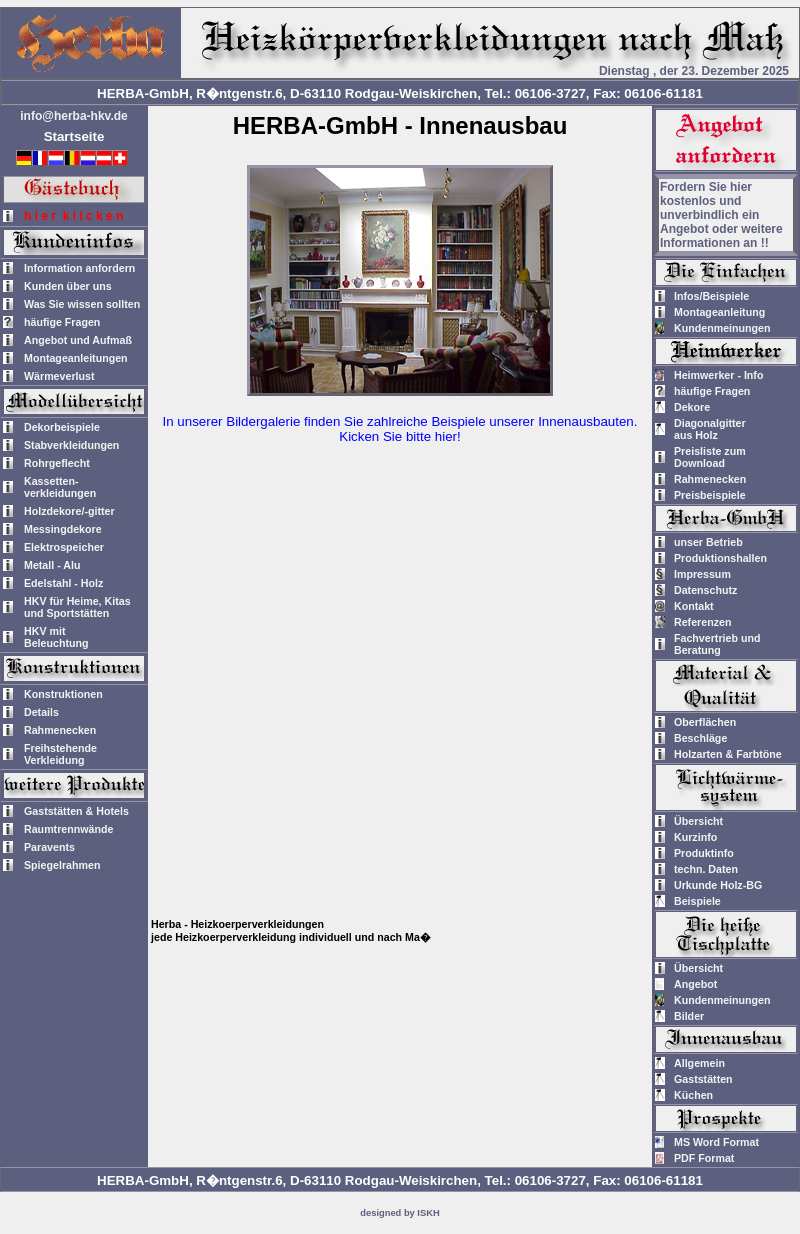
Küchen (693, 1095)
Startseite (74, 136)
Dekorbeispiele (62, 427)
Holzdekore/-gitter (69, 511)
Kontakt (694, 606)
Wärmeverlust (59, 376)
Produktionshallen (720, 558)
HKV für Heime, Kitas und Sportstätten (77, 607)
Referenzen (702, 622)
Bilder (689, 1016)
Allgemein (699, 1063)
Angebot (695, 984)
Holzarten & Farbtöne (728, 754)
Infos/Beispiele (711, 296)
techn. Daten (706, 869)
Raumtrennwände (68, 829)
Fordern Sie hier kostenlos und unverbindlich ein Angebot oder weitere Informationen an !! (721, 215)
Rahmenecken (60, 730)
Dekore (692, 407)
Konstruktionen (63, 694)
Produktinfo (704, 853)
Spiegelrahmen (62, 865)
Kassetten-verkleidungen (60, 487)
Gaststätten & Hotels (76, 811)
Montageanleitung (719, 312)
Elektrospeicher (64, 547)
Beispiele (697, 901)
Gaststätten (703, 1079)
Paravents (49, 847)
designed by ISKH (399, 1213)
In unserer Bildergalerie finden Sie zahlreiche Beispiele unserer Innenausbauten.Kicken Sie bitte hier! (400, 429)
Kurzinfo (695, 837)
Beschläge (700, 738)
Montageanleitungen (76, 358)
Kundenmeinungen (722, 328)
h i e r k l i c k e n (73, 216)
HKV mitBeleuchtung (56, 637)
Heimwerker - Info (718, 375)
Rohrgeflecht (57, 463)
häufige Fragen (62, 322)
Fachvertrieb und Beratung (717, 644)
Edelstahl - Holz (63, 583)
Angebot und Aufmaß (78, 340)
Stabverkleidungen (71, 445)
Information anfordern (79, 268)
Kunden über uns (68, 286)
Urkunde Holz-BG (718, 885)
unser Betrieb (708, 542)
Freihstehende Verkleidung (60, 754)
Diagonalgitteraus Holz (710, 429)
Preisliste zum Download (710, 457)
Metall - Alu (52, 565)
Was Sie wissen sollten (82, 304)
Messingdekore (63, 529)
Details (41, 712)
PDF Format (704, 1158)
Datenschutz (705, 590)
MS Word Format (716, 1142)
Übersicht (698, 821)
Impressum (702, 574)
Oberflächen (705, 722)
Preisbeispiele (710, 495)
